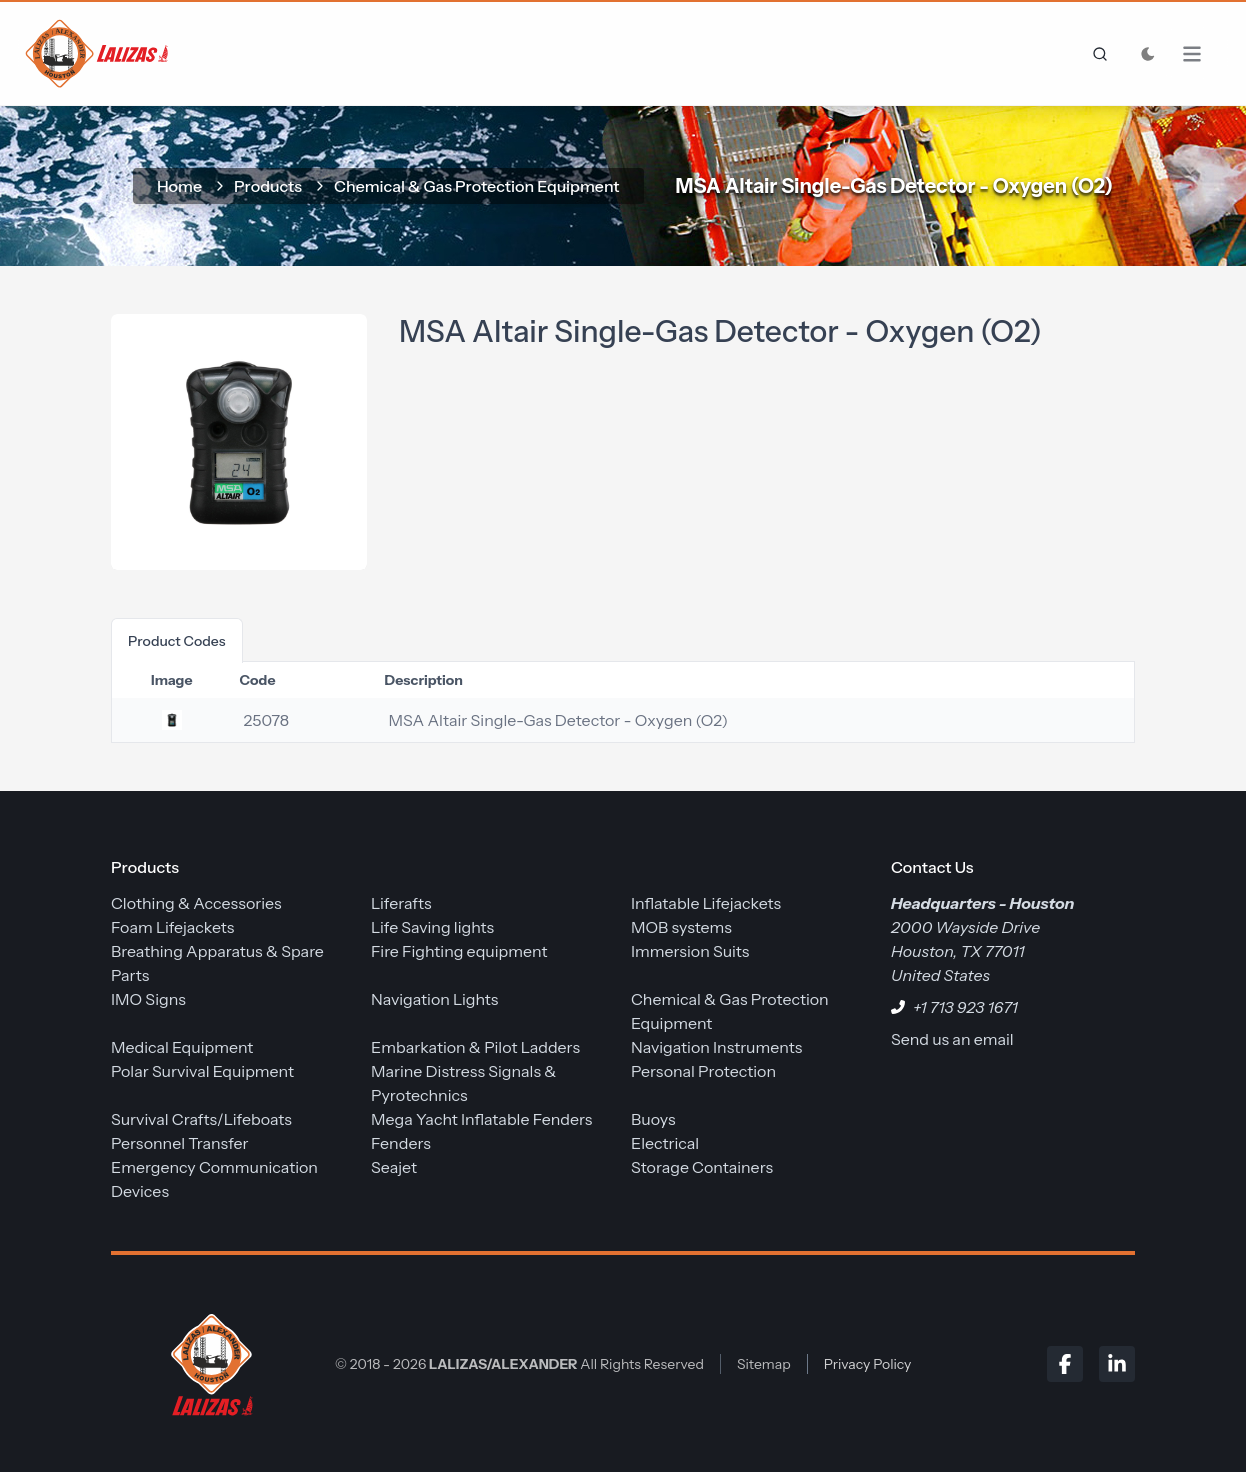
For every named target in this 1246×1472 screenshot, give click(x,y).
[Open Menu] (1202, 54)
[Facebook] (1065, 1364)
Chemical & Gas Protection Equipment (477, 186)
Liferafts (401, 903)
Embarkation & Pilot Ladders (475, 1047)
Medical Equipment (182, 1047)
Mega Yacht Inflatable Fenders (481, 1119)
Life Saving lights (432, 927)
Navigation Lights (434, 999)
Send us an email (952, 1039)
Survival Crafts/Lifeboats (201, 1119)
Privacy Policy (868, 1364)
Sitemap (764, 1364)
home (179, 186)
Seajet (394, 1167)
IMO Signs (148, 999)
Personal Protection (703, 1071)
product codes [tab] (177, 641)
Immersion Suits (690, 951)
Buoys (653, 1119)
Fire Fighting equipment (459, 951)
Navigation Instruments (716, 1047)
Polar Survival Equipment (202, 1071)
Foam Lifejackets (172, 927)
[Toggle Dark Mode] (1148, 54)
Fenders (401, 1143)
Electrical (665, 1143)
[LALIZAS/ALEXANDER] (207, 1363)
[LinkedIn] (1117, 1364)
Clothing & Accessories (196, 903)
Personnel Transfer (180, 1143)
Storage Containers (702, 1167)
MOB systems (681, 927)
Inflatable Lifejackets (706, 903)
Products (268, 186)
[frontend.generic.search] (1096, 54)
